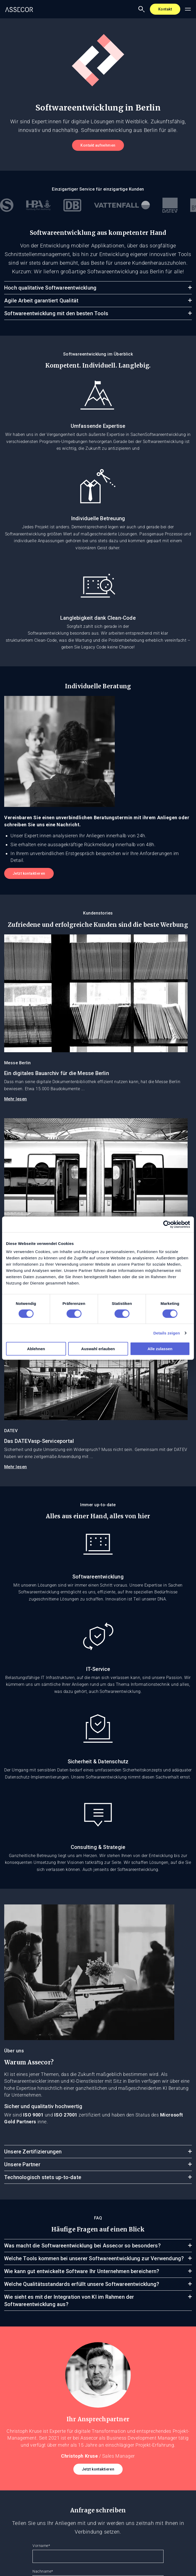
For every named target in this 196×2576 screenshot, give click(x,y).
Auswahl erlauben (98, 1349)
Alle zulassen (160, 1349)
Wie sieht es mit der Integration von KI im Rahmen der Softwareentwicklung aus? (69, 2300)
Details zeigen (166, 1333)
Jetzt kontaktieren (29, 873)
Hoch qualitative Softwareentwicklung (50, 288)
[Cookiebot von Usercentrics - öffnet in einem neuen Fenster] (167, 1224)
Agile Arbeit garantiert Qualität (41, 300)
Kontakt (165, 9)
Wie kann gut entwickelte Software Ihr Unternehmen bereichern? (81, 2271)
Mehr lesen (15, 1098)
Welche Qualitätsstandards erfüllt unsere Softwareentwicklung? (81, 2284)
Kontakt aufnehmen (97, 145)
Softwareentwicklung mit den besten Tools (56, 313)
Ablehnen (36, 1349)
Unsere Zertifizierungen (33, 2151)
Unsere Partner (22, 2164)
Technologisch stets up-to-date (42, 2177)
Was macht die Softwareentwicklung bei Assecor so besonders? (82, 2245)
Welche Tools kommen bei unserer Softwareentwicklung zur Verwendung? (94, 2258)
